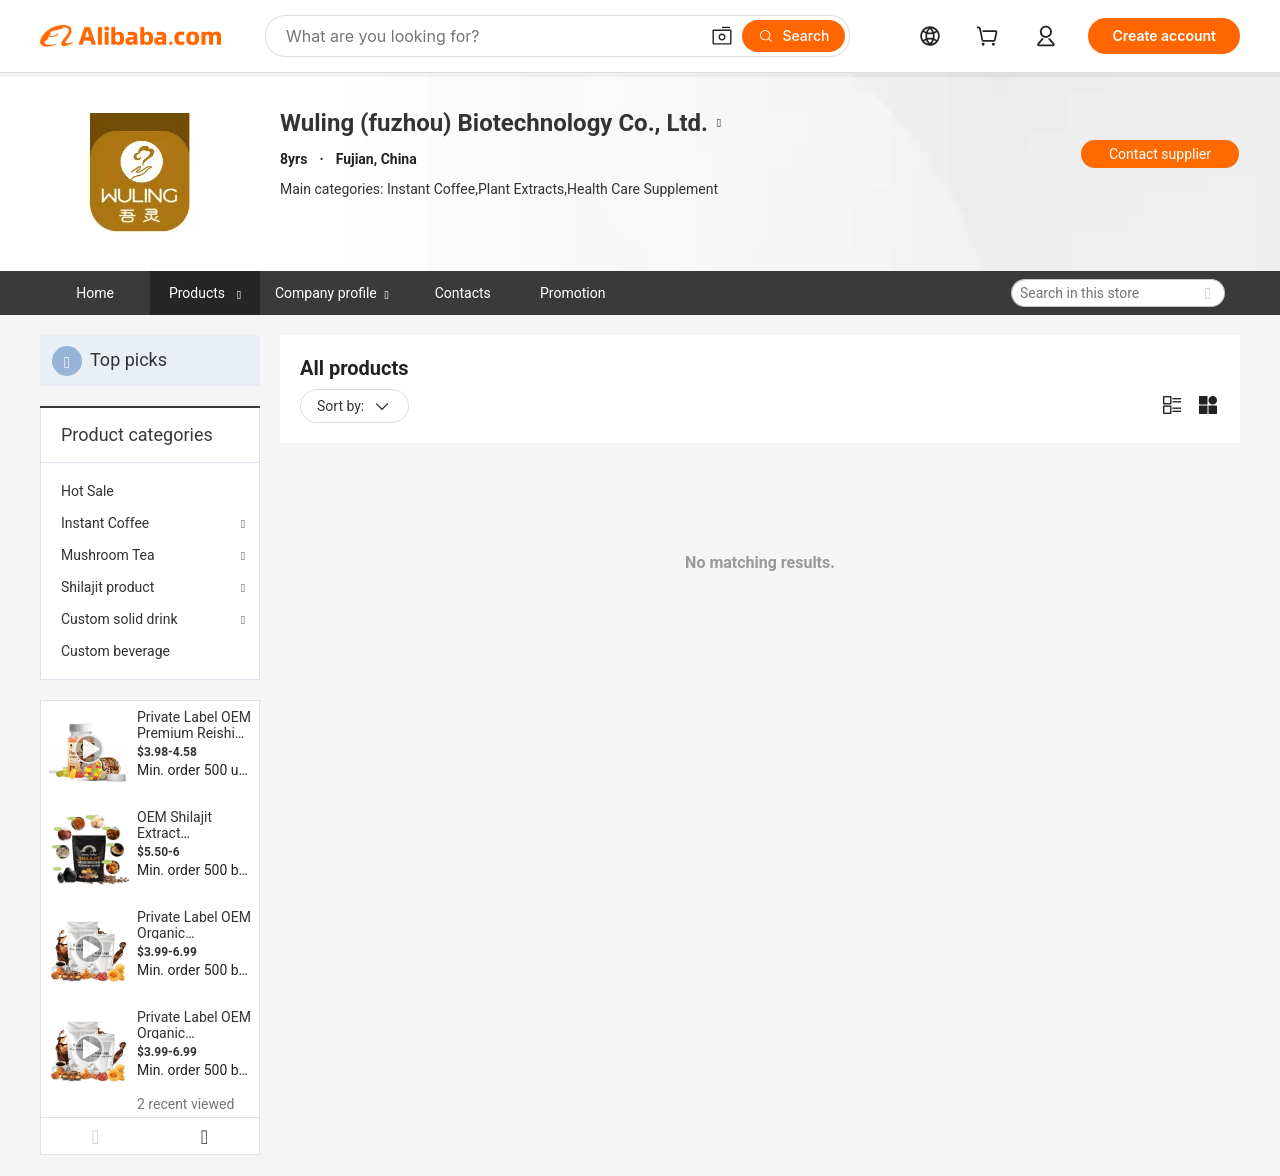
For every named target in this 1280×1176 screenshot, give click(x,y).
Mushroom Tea (108, 555)
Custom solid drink (119, 619)
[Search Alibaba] (490, 36)
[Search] (793, 36)
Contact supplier (1160, 154)
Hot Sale (87, 491)
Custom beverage (115, 651)
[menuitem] (150, 491)
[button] (722, 36)
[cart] (991, 38)
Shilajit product (107, 587)
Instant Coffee (105, 523)
